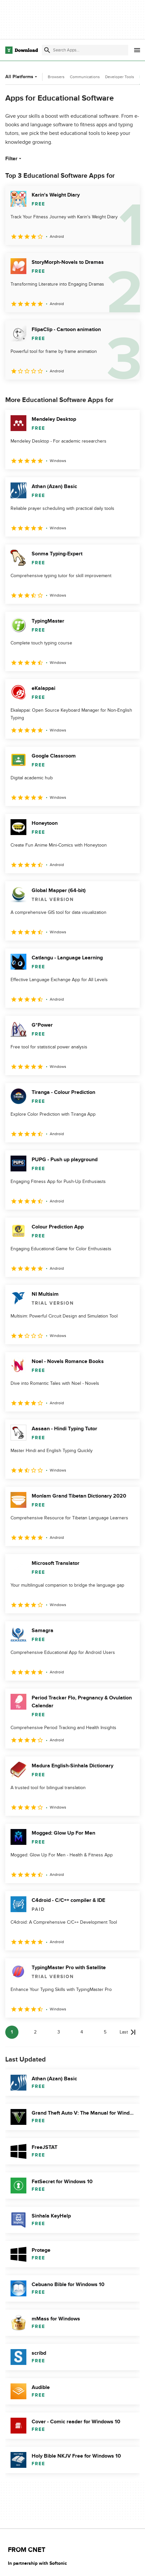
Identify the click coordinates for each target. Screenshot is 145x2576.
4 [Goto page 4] (81, 2032)
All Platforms (22, 76)
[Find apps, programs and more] (85, 50)
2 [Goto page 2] (35, 2032)
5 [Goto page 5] (105, 2032)
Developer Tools (119, 77)
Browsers (56, 77)
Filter (14, 158)
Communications (85, 77)
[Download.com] (21, 50)
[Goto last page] (128, 2032)
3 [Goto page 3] (58, 2032)
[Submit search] (47, 50)
